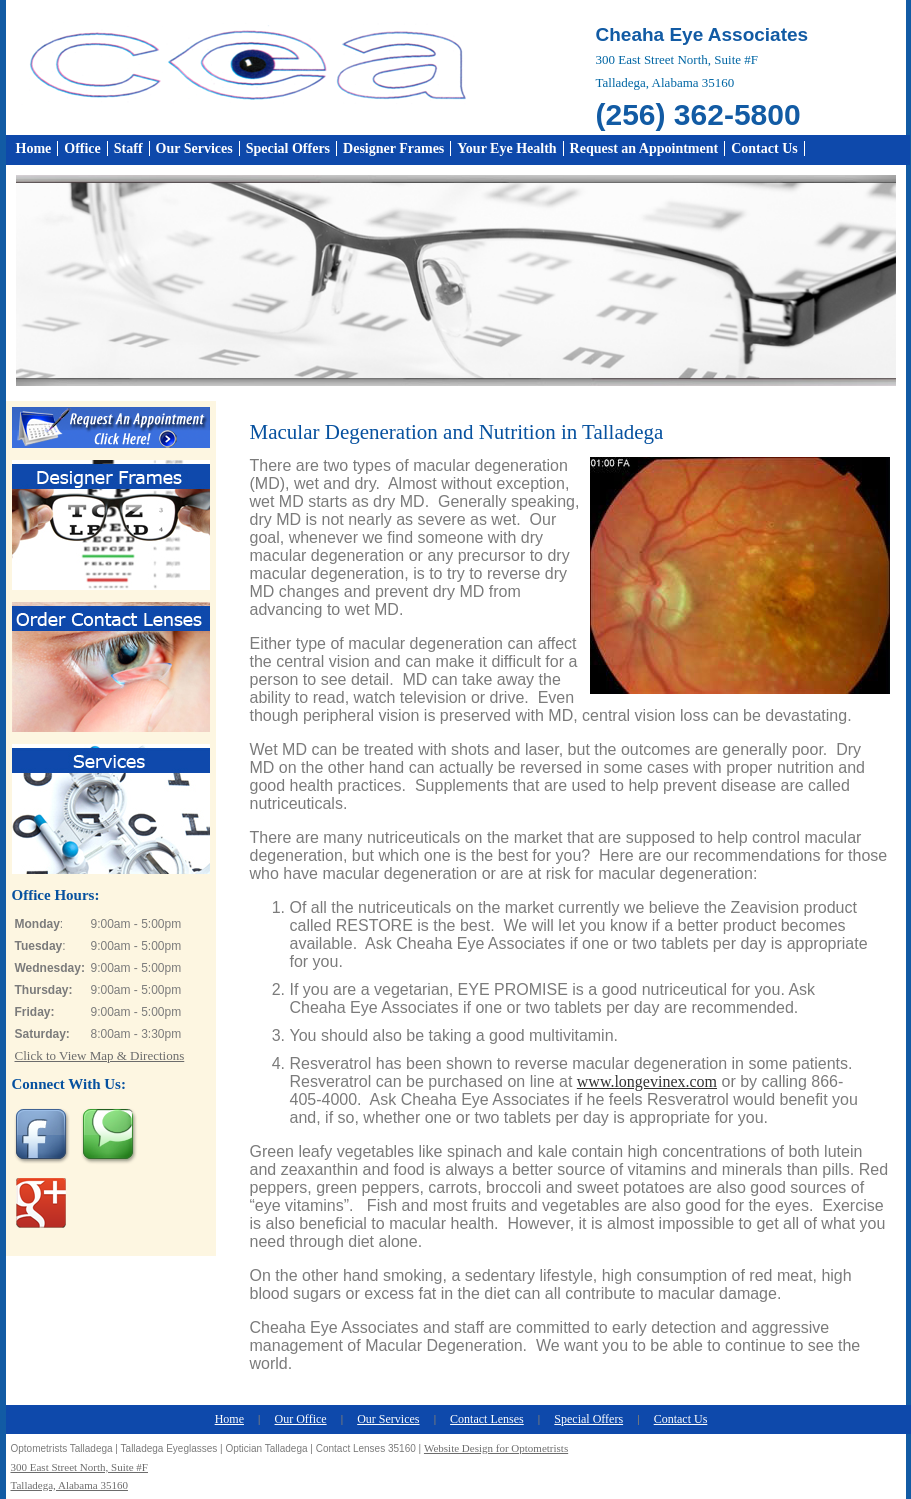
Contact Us (764, 148)
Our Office (301, 1419)
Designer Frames (393, 148)
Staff (128, 148)
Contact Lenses (487, 1419)
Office (82, 148)
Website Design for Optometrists (496, 1448)
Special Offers (288, 148)
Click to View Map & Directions (100, 1055)
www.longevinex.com (647, 1081)
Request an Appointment (644, 148)
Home (34, 148)
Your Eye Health (506, 148)
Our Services (194, 148)
